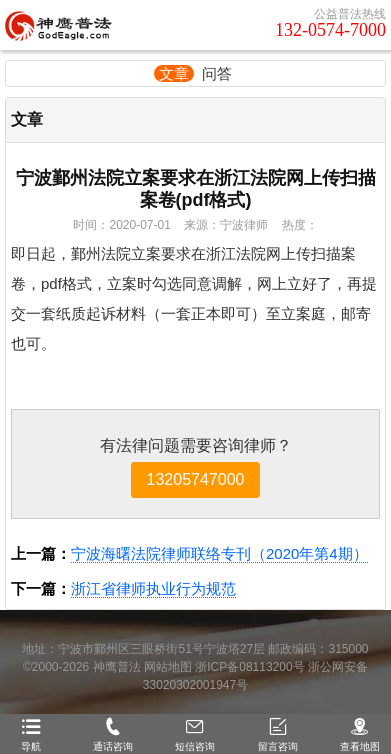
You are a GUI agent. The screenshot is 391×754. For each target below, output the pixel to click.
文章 (174, 73)
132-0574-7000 (330, 30)
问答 (217, 73)
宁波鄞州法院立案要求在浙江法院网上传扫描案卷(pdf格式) (196, 189)
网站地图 (168, 667)
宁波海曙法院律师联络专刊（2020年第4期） (219, 553)
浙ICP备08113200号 (249, 667)
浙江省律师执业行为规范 (153, 588)
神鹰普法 (117, 667)
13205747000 (196, 479)
